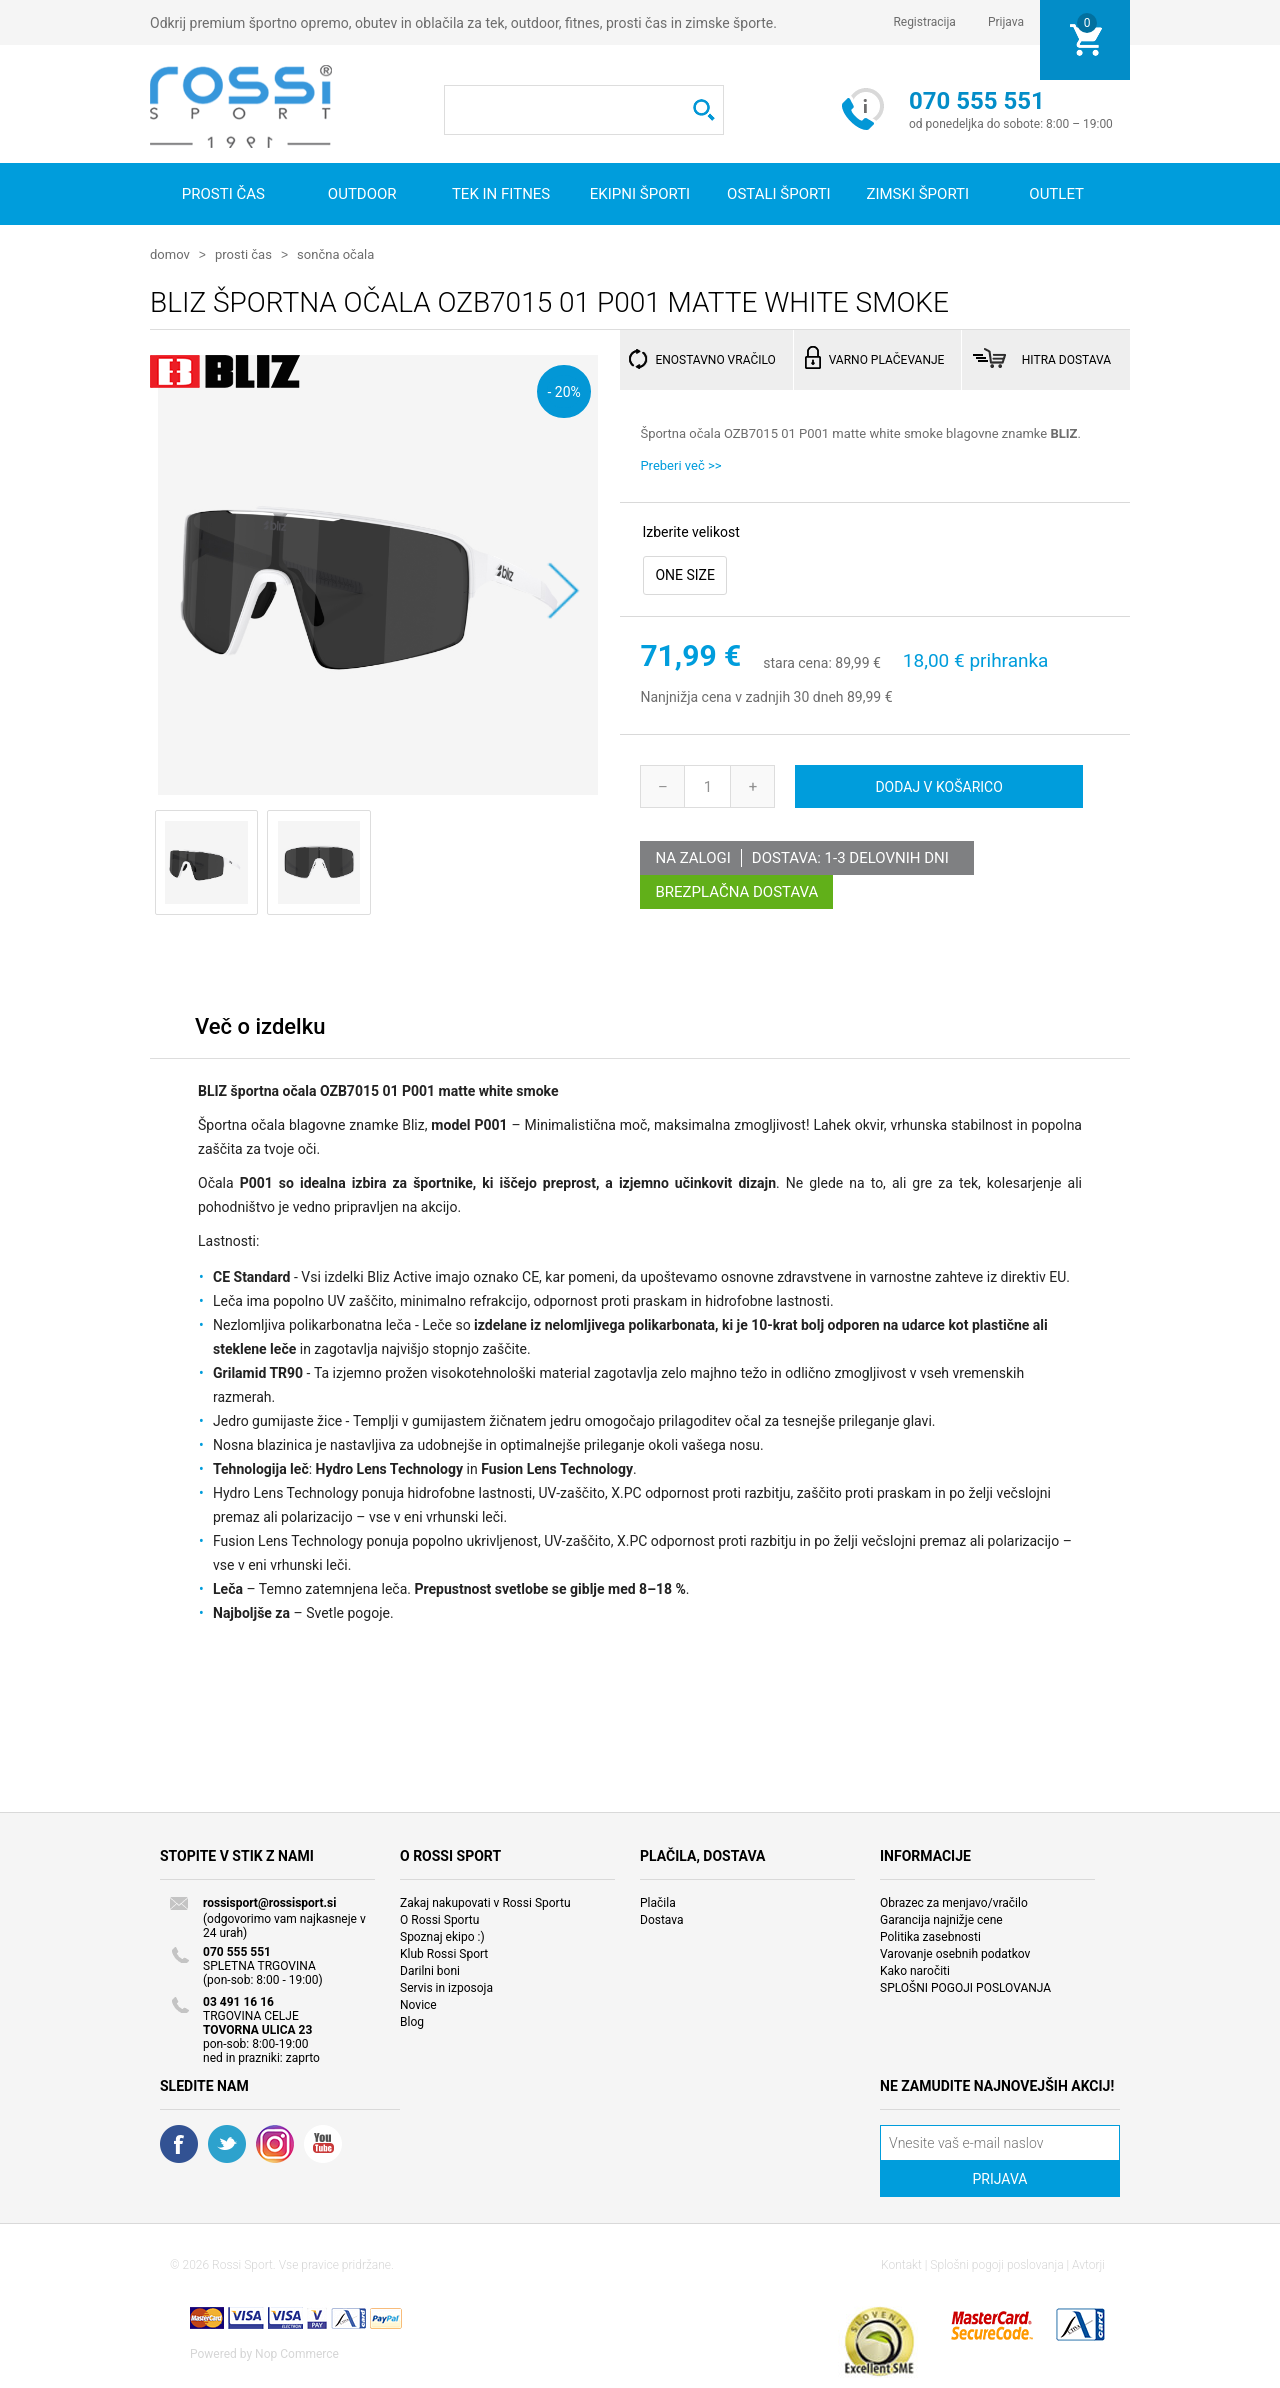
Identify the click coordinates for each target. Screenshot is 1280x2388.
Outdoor (362, 194)
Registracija (924, 22)
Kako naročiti (915, 1970)
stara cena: (797, 662)
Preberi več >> (680, 464)
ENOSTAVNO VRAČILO (715, 359)
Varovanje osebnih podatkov (955, 1953)
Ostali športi (779, 194)
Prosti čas (223, 194)
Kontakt (901, 2264)
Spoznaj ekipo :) (442, 1936)
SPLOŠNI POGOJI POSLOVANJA (965, 1987)
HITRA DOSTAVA (1066, 359)
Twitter (227, 2143)
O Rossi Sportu (439, 1919)
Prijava (1006, 22)
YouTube (323, 2143)
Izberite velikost (690, 531)
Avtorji (1088, 2264)
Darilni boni (430, 1970)
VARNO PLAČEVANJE (887, 359)
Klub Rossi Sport (444, 1953)
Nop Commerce (297, 2353)
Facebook (179, 2143)
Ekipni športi (640, 194)
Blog (412, 2021)
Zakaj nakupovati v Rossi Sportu (485, 1902)
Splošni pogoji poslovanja (996, 2264)
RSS (275, 2143)
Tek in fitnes (501, 194)
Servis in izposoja (446, 1987)
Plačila (658, 1902)
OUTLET (1056, 194)
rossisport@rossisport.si (269, 1902)
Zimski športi (917, 194)
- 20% (563, 390)
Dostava (662, 1919)
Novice (418, 2004)
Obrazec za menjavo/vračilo (954, 1902)
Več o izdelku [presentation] (260, 1025)
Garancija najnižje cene (941, 1919)
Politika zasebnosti (930, 1936)
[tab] (260, 1030)
